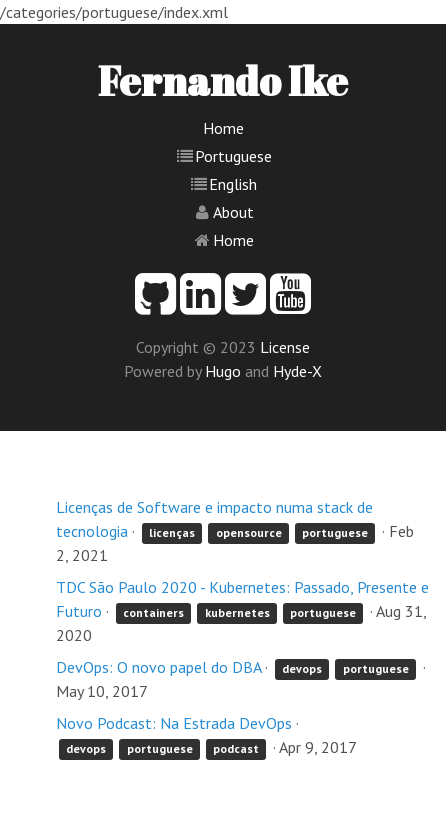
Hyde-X (297, 371)
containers (153, 612)
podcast (236, 748)
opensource (249, 532)
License (285, 347)
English (233, 184)
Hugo (223, 371)
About (233, 212)
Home (223, 128)
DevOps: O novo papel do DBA (158, 667)
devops (302, 668)
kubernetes (237, 612)
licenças (172, 532)
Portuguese (233, 156)
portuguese (335, 532)
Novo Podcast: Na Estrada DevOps (174, 723)
